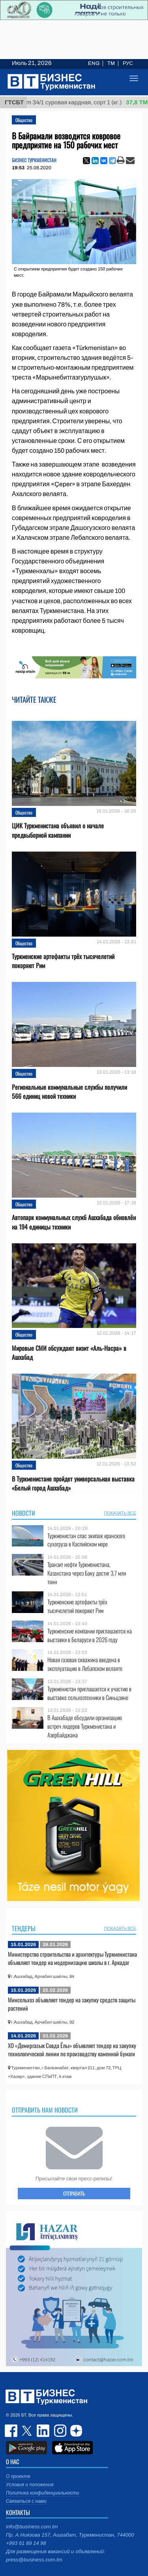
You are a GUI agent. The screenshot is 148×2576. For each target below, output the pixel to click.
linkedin (43, 2431)
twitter (28, 2431)
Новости (23, 1513)
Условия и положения (29, 2484)
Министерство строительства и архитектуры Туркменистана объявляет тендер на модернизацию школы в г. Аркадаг (72, 1958)
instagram (59, 2431)
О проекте (18, 2476)
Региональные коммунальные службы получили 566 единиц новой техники (69, 1092)
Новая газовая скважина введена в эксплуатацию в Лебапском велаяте (84, 1664)
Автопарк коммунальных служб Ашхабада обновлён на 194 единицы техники (74, 1222)
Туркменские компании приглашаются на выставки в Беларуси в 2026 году (89, 1635)
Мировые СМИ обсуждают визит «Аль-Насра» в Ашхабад (69, 1353)
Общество (23, 120)
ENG (93, 63)
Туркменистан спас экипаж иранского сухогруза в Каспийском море (86, 1540)
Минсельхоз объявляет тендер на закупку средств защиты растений (71, 2004)
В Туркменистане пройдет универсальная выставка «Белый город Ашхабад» (73, 1483)
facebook (12, 2431)
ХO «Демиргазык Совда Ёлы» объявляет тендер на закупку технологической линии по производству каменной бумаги (72, 2049)
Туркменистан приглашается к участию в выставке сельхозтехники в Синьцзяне (89, 1693)
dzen (75, 2431)
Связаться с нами (26, 2501)
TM (111, 63)
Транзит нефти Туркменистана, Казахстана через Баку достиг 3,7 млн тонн (86, 1573)
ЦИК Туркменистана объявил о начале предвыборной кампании (58, 830)
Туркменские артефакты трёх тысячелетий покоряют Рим (63, 961)
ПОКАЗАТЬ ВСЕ (120, 1513)
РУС (128, 63)
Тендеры (24, 1928)
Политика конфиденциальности (42, 2493)
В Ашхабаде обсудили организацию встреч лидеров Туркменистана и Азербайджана (84, 1726)
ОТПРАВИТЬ (74, 2193)
